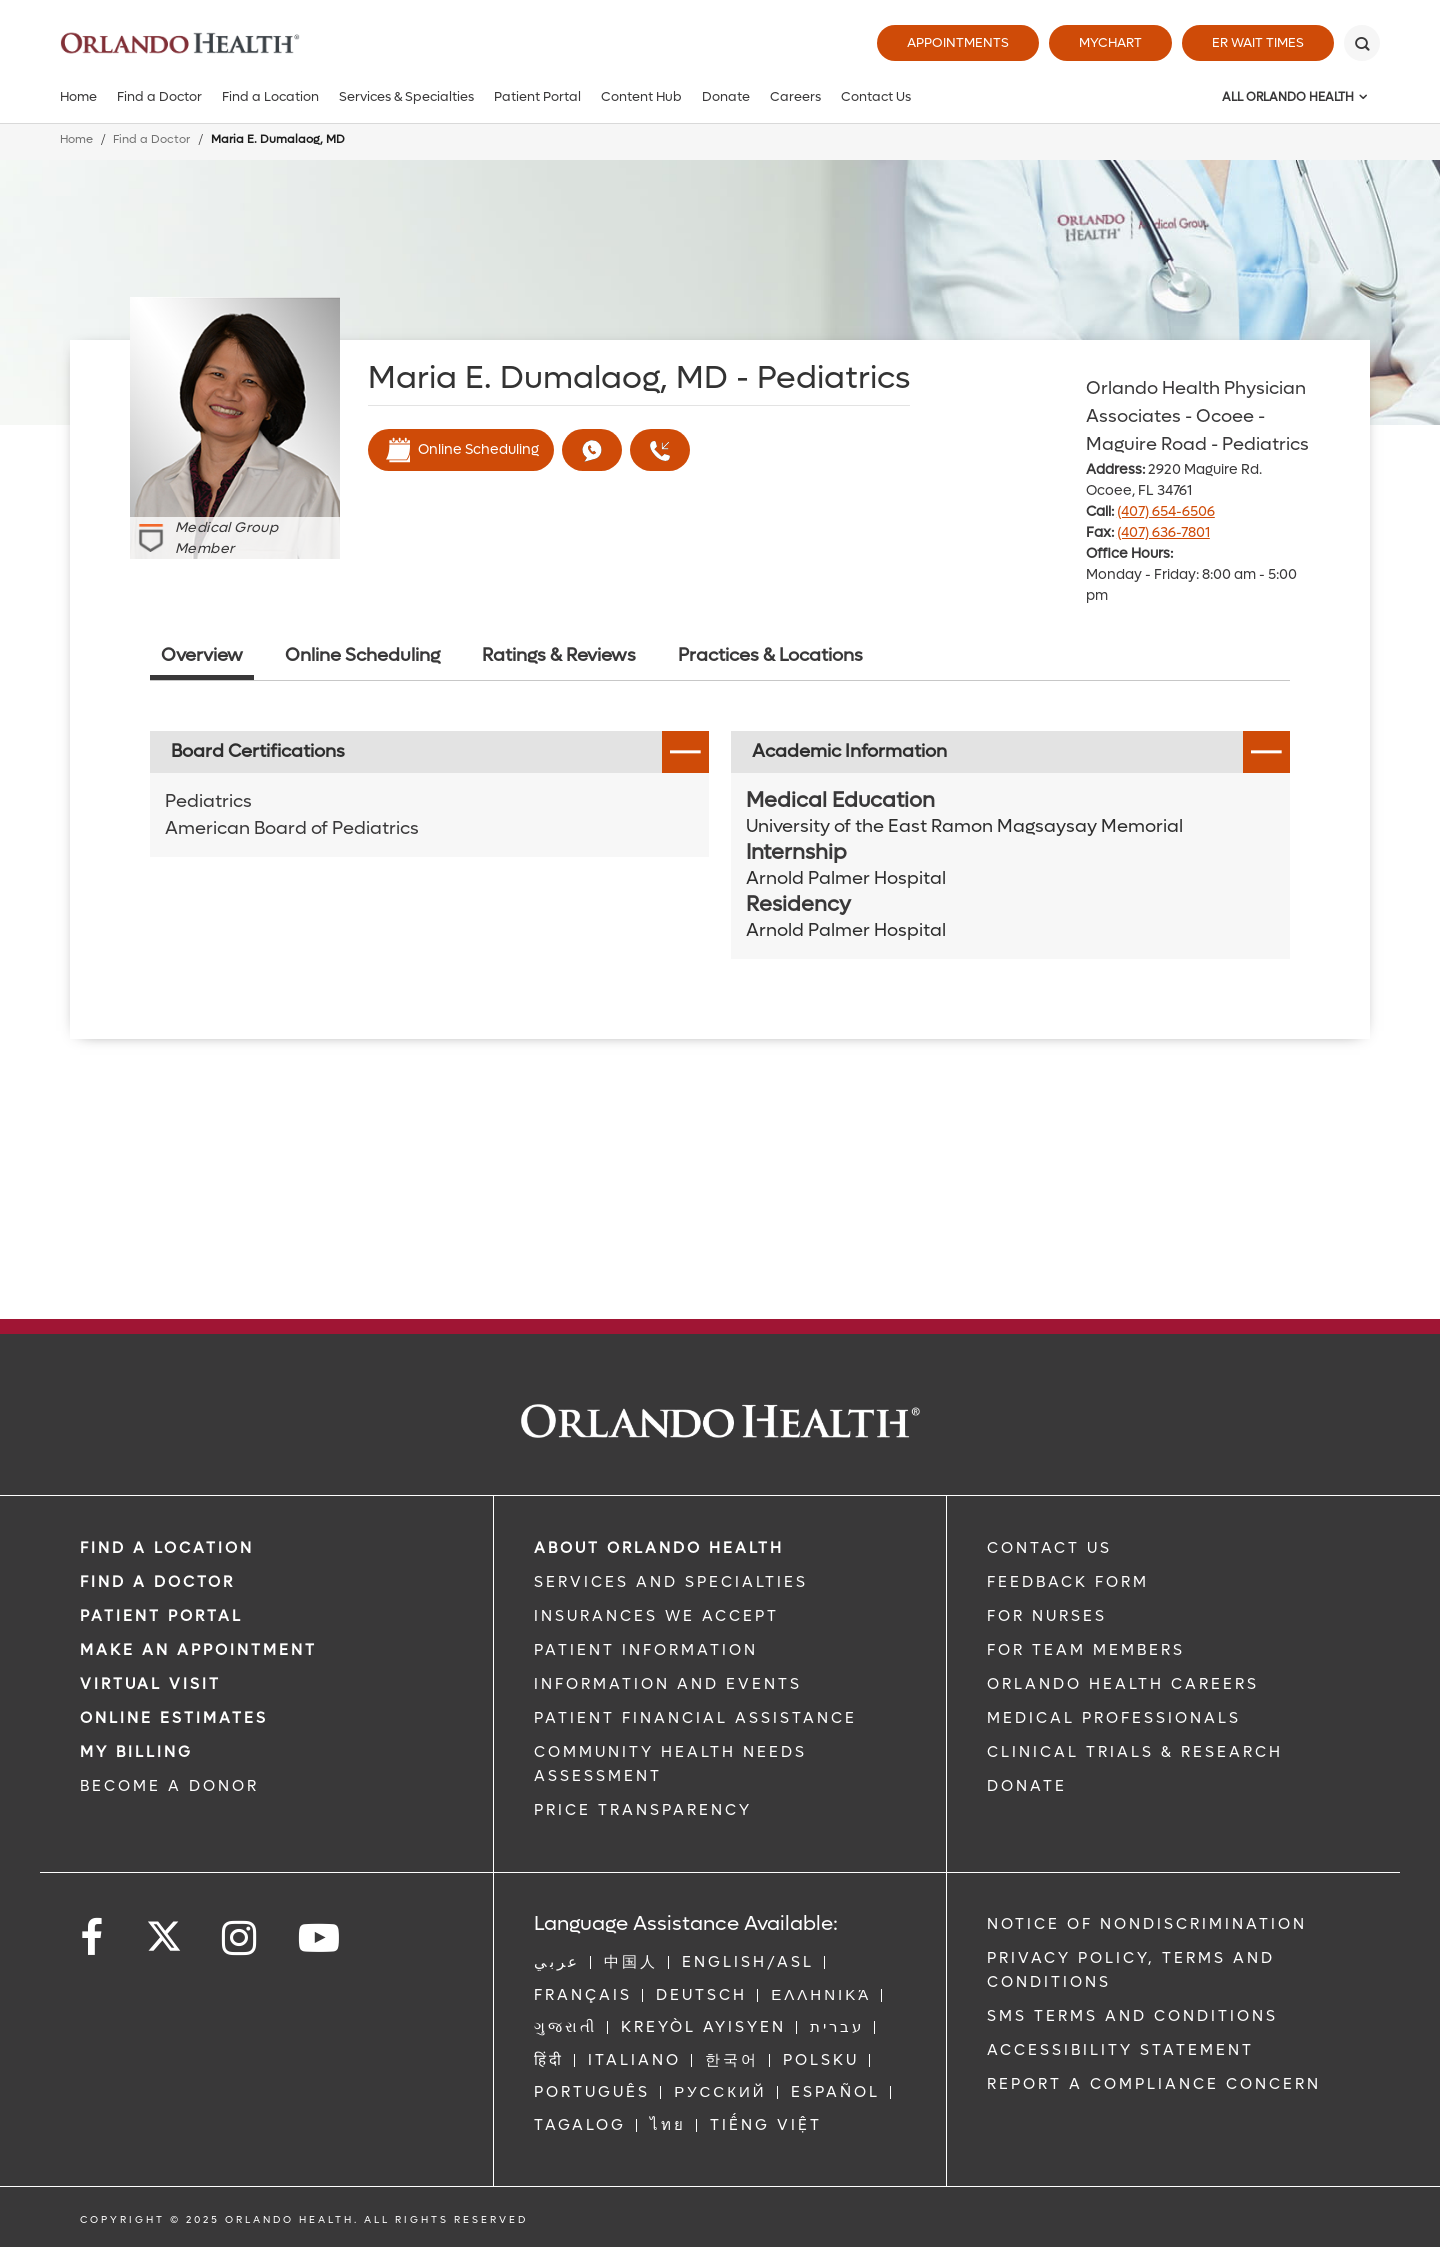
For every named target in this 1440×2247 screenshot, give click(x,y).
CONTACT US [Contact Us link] (1049, 1548)
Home (78, 96)
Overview (202, 655)
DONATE (1027, 1786)
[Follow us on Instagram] (240, 1938)
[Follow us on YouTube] (320, 1938)
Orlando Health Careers (1123, 1684)
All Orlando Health (1288, 97)
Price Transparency (643, 1810)
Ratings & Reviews (559, 655)
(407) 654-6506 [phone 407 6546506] (1166, 511)
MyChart (1110, 42)
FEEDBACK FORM (1068, 1582)
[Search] (1362, 43)
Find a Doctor (159, 96)
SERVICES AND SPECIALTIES (671, 1582)
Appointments (958, 42)
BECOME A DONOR (169, 1786)
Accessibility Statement (1120, 2050)
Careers (795, 96)
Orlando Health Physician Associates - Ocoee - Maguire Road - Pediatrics (1197, 416)
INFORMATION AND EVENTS (668, 1684)
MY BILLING (136, 1752)
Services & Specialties (406, 96)
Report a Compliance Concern (1154, 2084)
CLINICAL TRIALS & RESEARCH (1135, 1752)
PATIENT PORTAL (161, 1616)
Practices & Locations (770, 655)
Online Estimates (174, 1718)
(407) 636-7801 (1163, 532)
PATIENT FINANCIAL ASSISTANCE (695, 1718)
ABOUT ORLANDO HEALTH (659, 1548)
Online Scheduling (461, 450)
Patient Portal (537, 96)
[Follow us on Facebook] (93, 1938)
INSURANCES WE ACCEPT (656, 1616)
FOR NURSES (1047, 1616)
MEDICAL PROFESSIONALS (1114, 1718)
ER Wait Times (1258, 42)
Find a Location (270, 96)
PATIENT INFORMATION (646, 1650)
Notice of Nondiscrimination (1147, 1924)
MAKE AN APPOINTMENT (198, 1650)
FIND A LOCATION (167, 1548)
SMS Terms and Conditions (1132, 2016)
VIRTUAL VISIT (150, 1684)
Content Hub (641, 96)
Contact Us (876, 96)
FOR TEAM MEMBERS (1086, 1650)
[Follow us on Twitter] (164, 1930)
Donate (726, 96)
